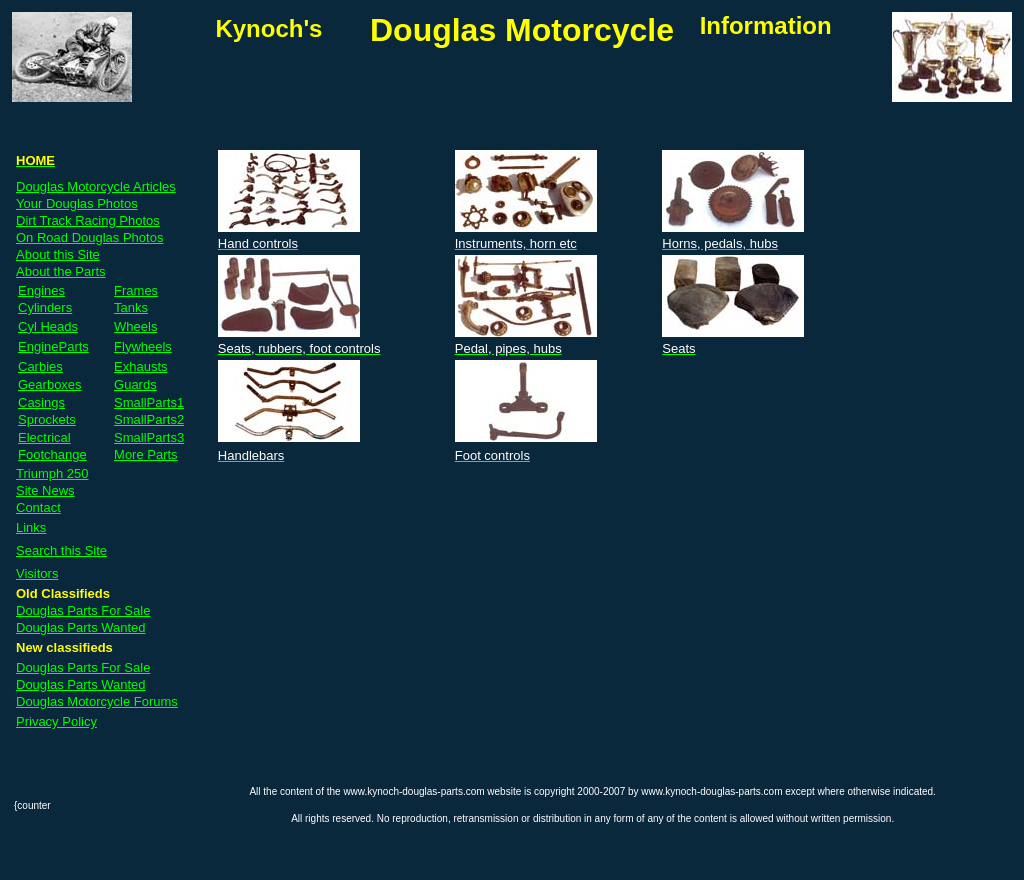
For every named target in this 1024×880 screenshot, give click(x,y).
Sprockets (47, 419)
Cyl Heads (48, 326)
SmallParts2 (149, 419)
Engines (41, 290)
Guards (135, 384)
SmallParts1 (149, 402)
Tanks (131, 307)
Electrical (44, 437)
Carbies (40, 366)
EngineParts (53, 346)
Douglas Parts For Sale (83, 610)
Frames (136, 290)
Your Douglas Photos (77, 203)
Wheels (135, 326)
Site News (45, 490)
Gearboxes (50, 384)
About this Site (58, 254)
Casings (41, 402)
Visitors (37, 573)
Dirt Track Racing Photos (88, 220)
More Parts (146, 454)
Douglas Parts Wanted (81, 627)
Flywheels (143, 346)
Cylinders (45, 307)
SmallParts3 (149, 437)
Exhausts (140, 366)
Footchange (52, 454)
